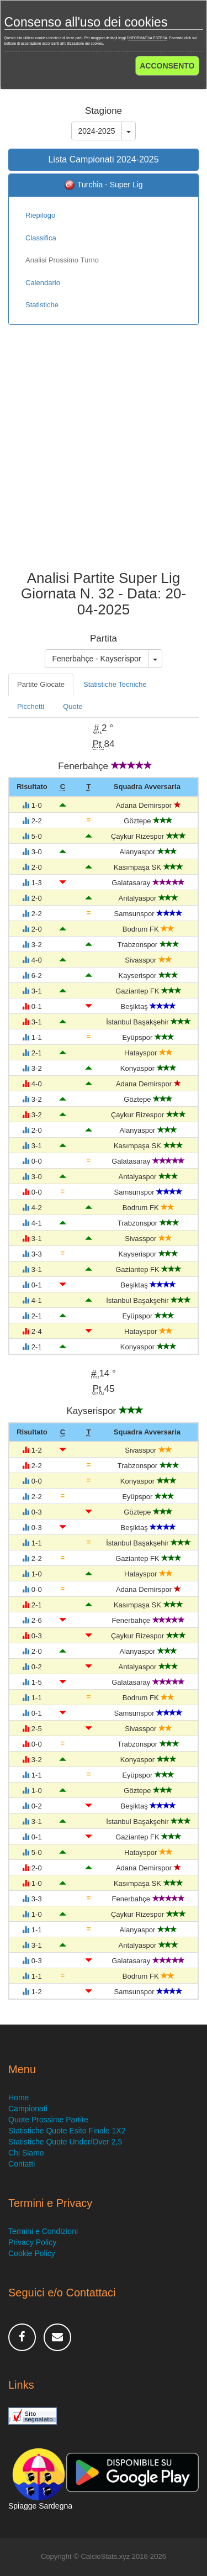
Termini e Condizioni (43, 2231)
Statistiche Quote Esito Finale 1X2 (66, 2130)
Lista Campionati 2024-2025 (103, 159)
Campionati (27, 2108)
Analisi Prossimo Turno (62, 260)
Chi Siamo (26, 2152)
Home (18, 2097)
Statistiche (42, 305)
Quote (72, 706)
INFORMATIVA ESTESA (147, 38)
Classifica (40, 238)
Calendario (42, 282)
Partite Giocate (41, 684)
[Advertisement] (103, 455)
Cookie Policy (31, 2253)
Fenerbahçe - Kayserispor (96, 658)
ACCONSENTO (167, 65)
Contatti (21, 2163)
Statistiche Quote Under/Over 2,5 (65, 2141)
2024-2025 (96, 131)
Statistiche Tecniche (115, 684)
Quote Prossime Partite (48, 2119)
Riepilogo (40, 215)
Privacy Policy (32, 2242)
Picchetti (30, 706)
